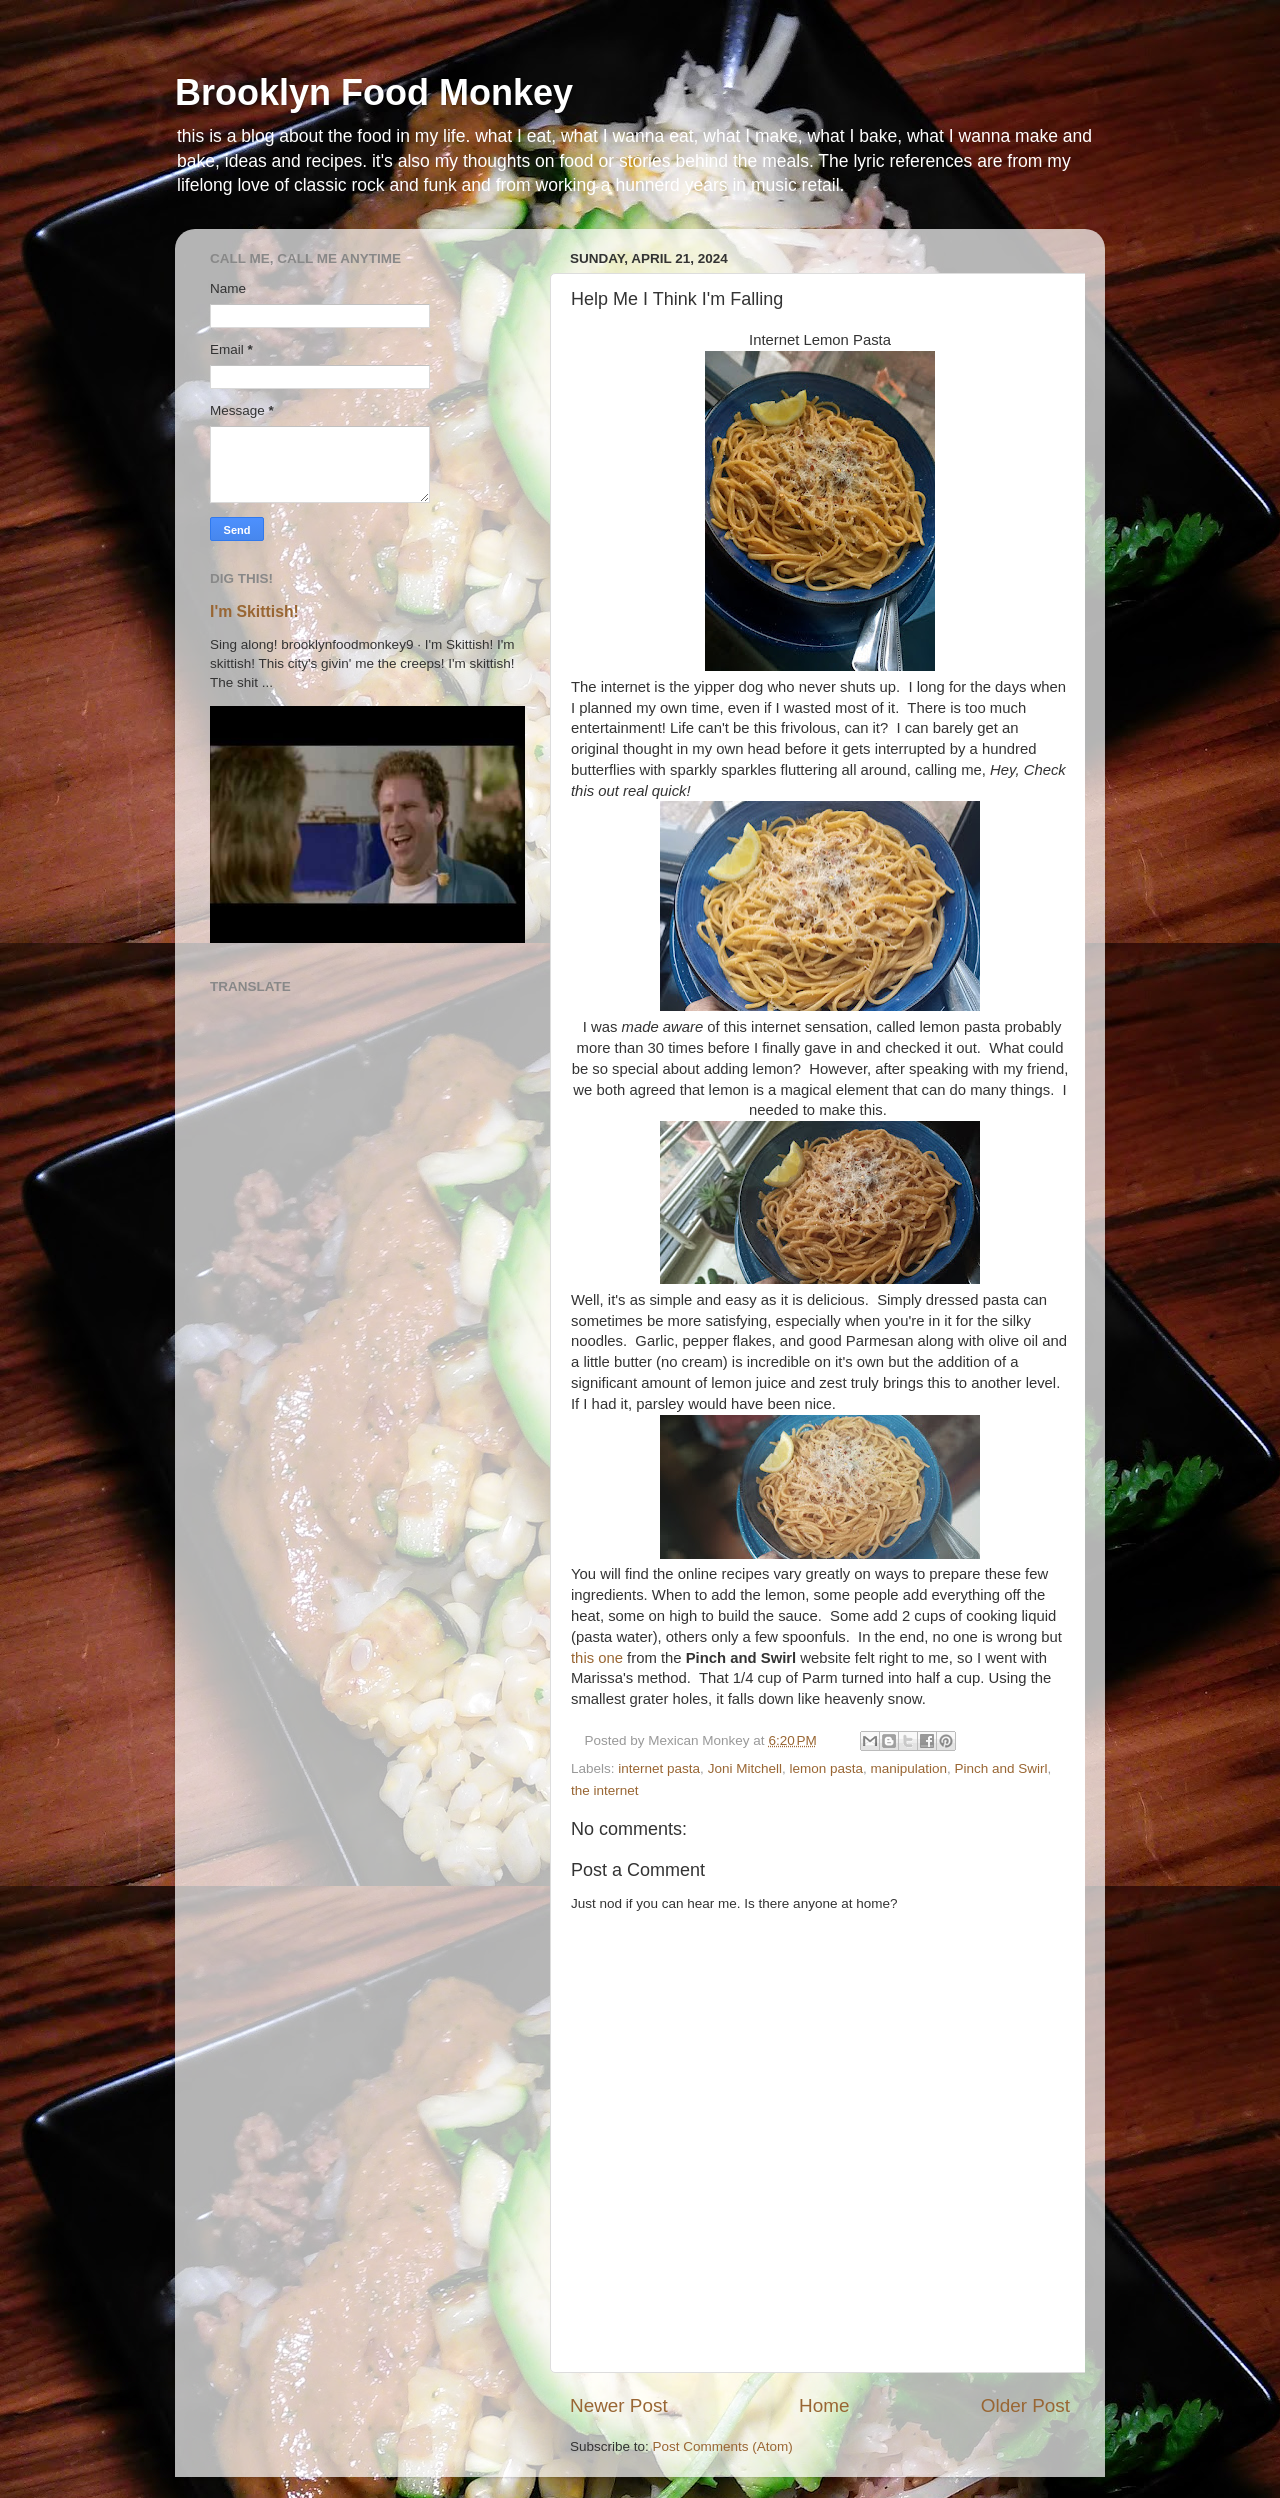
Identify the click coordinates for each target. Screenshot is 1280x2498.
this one (597, 1658)
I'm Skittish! (254, 611)
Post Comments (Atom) (723, 2446)
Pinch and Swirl (1001, 1768)
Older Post (1025, 2405)
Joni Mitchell (745, 1768)
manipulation (908, 1768)
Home (824, 2405)
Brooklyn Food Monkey (374, 92)
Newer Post (619, 2405)
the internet (605, 1790)
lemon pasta (826, 1768)
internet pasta (659, 1768)
